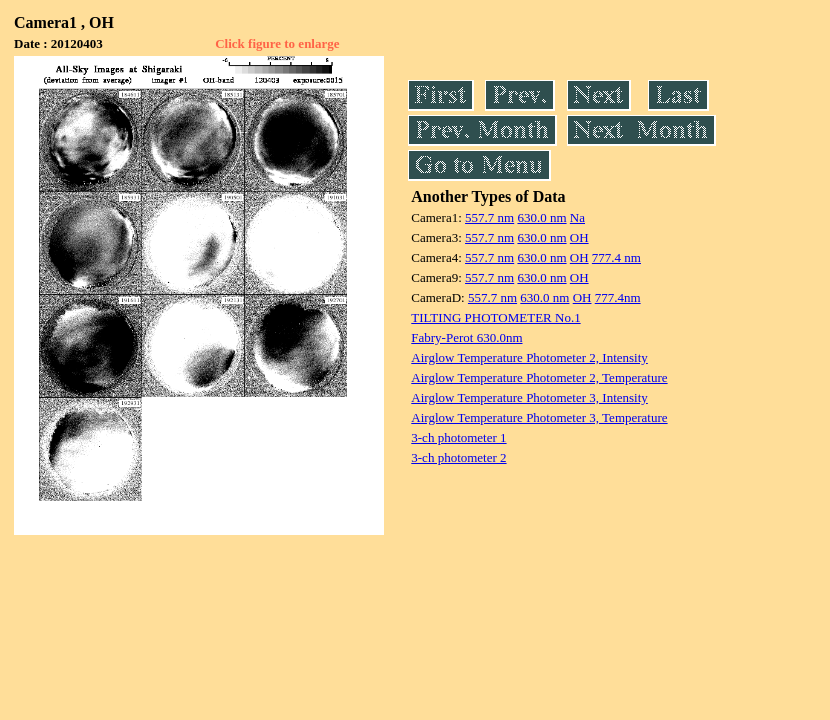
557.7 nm (489, 217)
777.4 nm (616, 257)
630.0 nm (541, 217)
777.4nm (618, 297)
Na (577, 217)
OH (579, 237)
